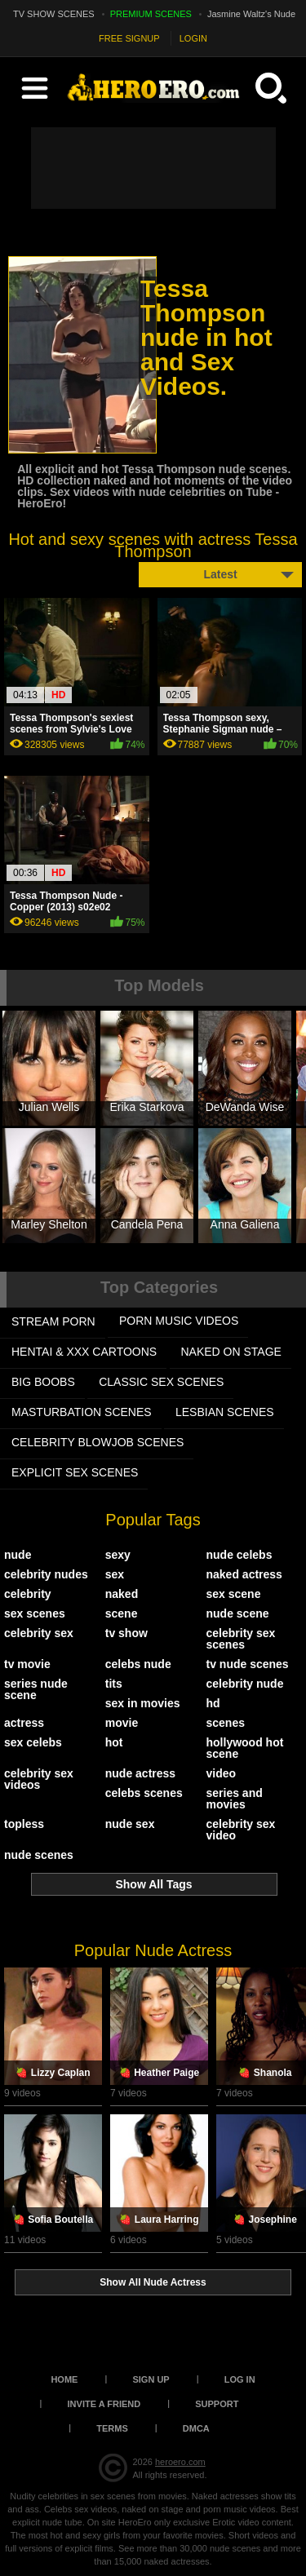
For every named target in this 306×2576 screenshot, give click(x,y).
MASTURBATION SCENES (81, 1412)
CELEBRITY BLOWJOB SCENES (97, 1442)
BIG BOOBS (43, 1381)
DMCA (196, 2428)
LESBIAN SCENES (224, 1412)
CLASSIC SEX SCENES (161, 1381)
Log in (239, 2379)
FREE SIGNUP (129, 38)
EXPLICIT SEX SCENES (74, 1472)
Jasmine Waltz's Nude (251, 14)
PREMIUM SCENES (151, 14)
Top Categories (159, 1287)
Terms (112, 2428)
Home (64, 2379)
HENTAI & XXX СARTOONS (84, 1351)
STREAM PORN (53, 1321)
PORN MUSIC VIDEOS (178, 1320)
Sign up (150, 2379)
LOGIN (193, 38)
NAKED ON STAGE (231, 1351)
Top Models (159, 985)
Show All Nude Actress (153, 2282)
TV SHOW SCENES (54, 14)
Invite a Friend (104, 2404)
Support (216, 2404)
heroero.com (180, 2462)
